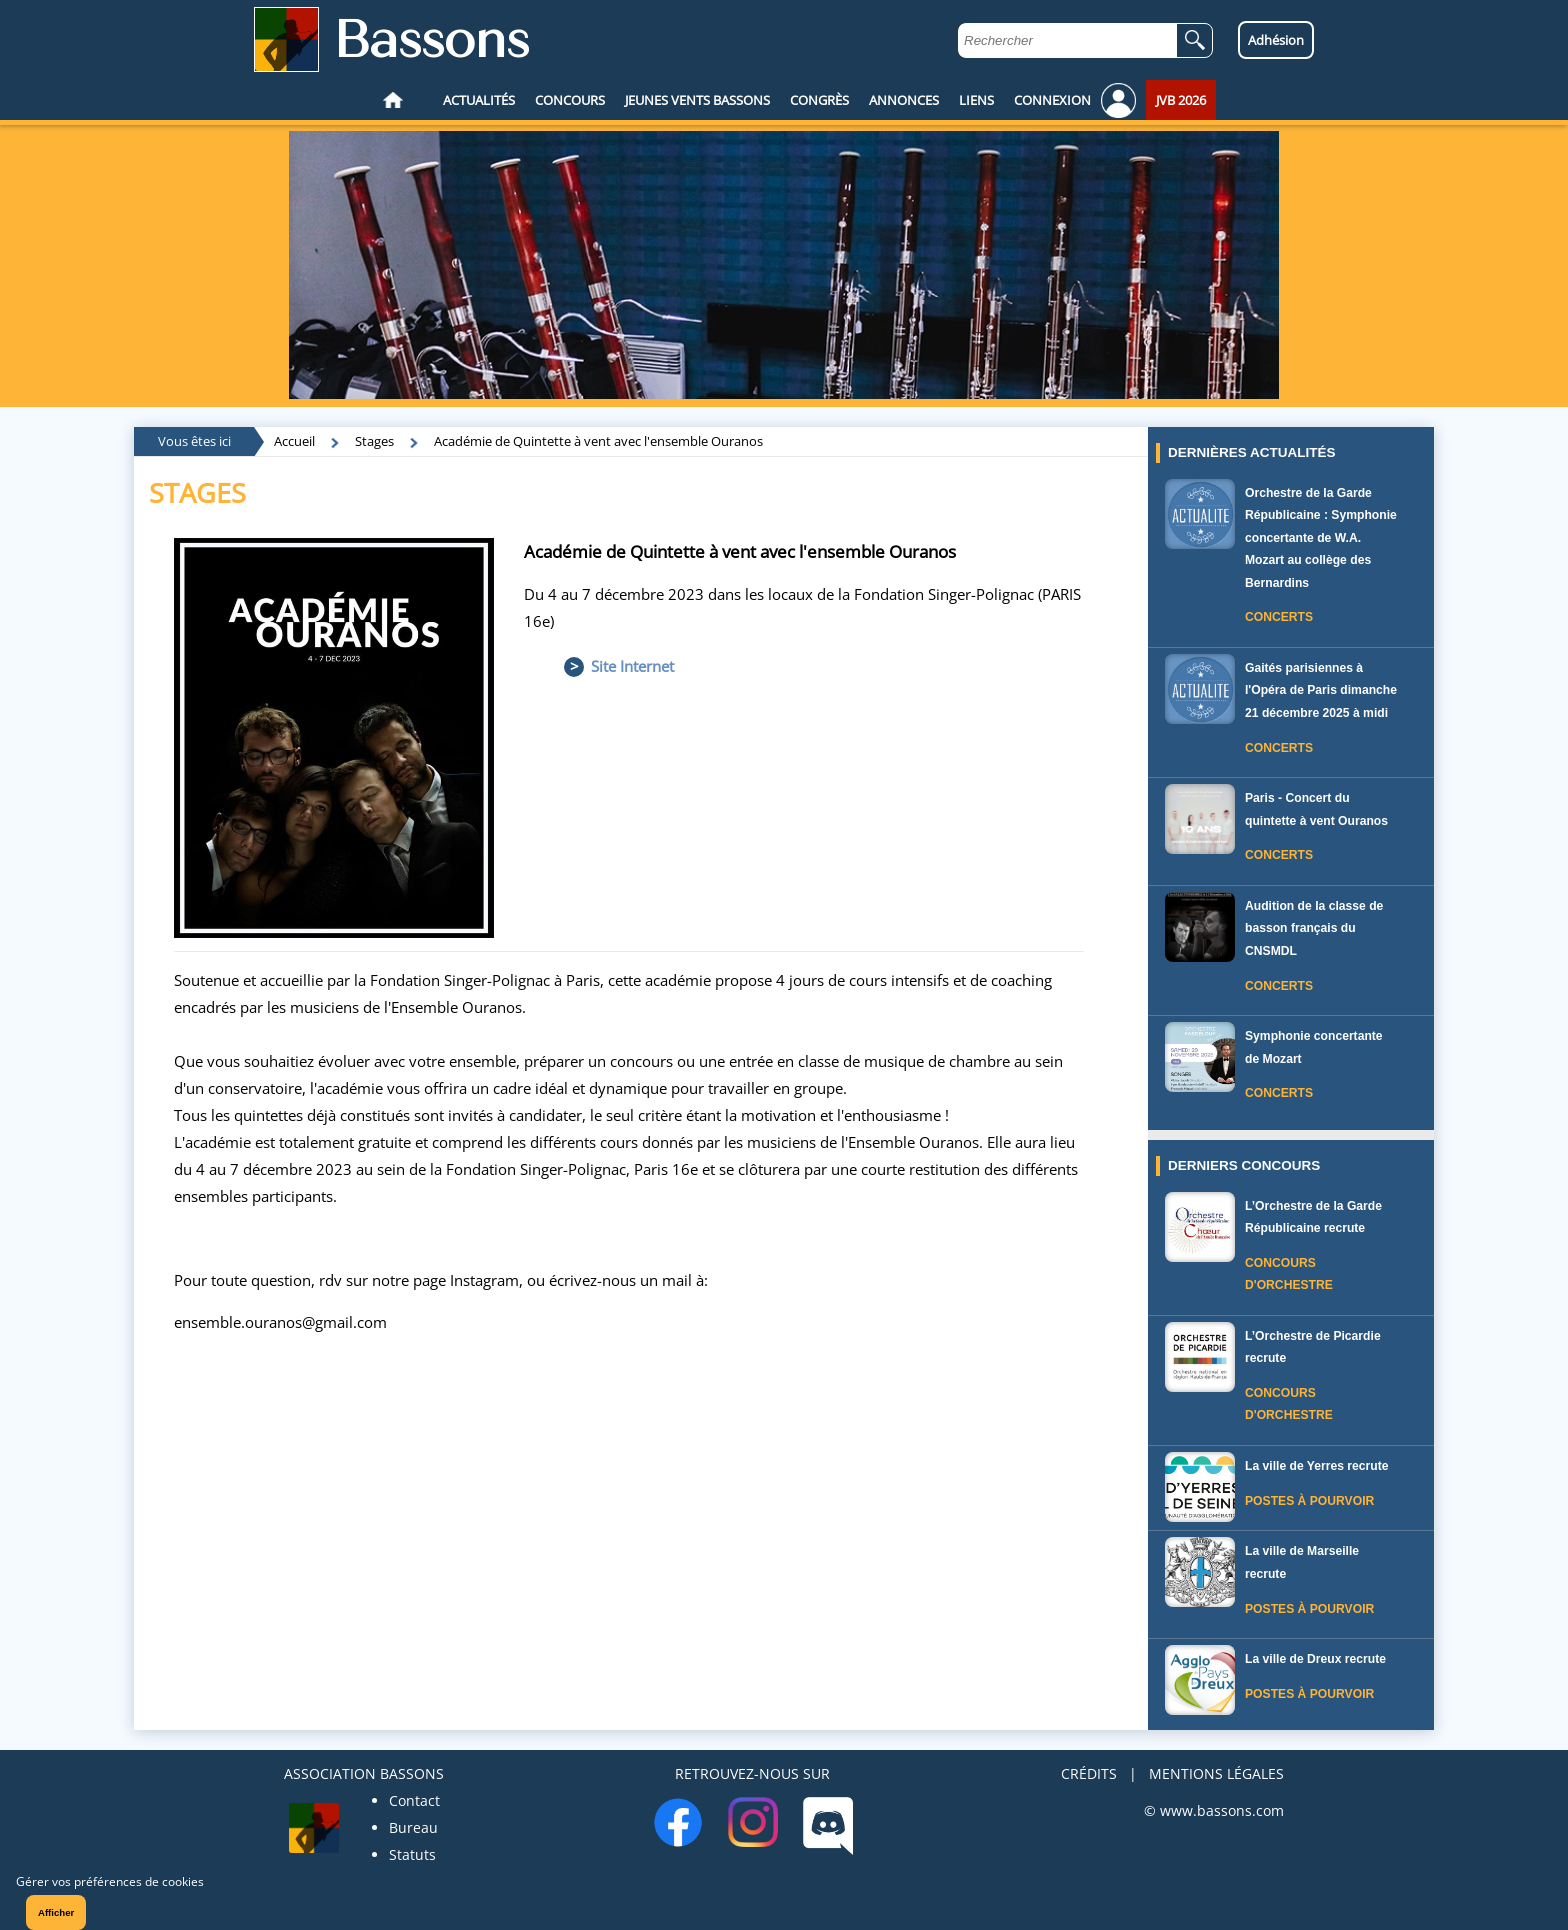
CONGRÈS (819, 100)
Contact (414, 1800)
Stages (374, 441)
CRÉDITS (1089, 1773)
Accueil (294, 441)
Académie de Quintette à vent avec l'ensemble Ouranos (598, 441)
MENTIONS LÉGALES (1216, 1773)
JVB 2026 (1181, 100)
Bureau (413, 1827)
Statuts (412, 1854)
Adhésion (1276, 40)
